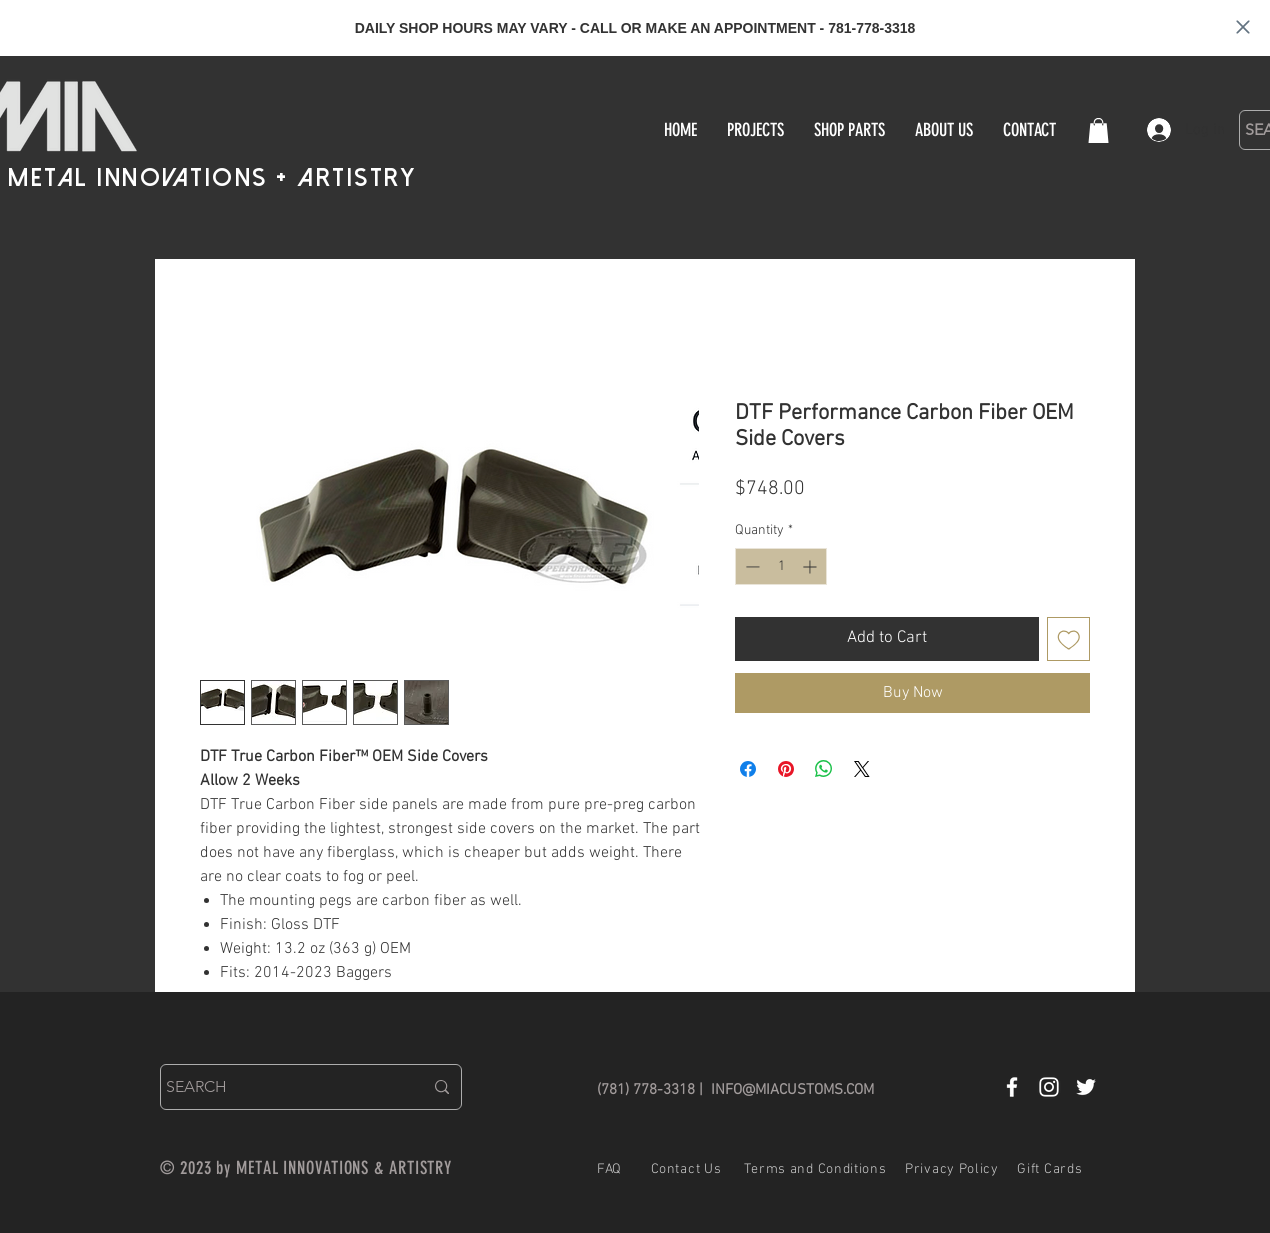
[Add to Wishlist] (1069, 639)
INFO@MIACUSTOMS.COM (792, 1090)
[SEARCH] (279, 1087)
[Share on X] (862, 769)
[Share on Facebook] (748, 769)
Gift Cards (1049, 1169)
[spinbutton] (781, 566)
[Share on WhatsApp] (824, 769)
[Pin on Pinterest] (786, 769)
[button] (1098, 130)
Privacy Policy (952, 1169)
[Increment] (811, 566)
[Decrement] (750, 566)
